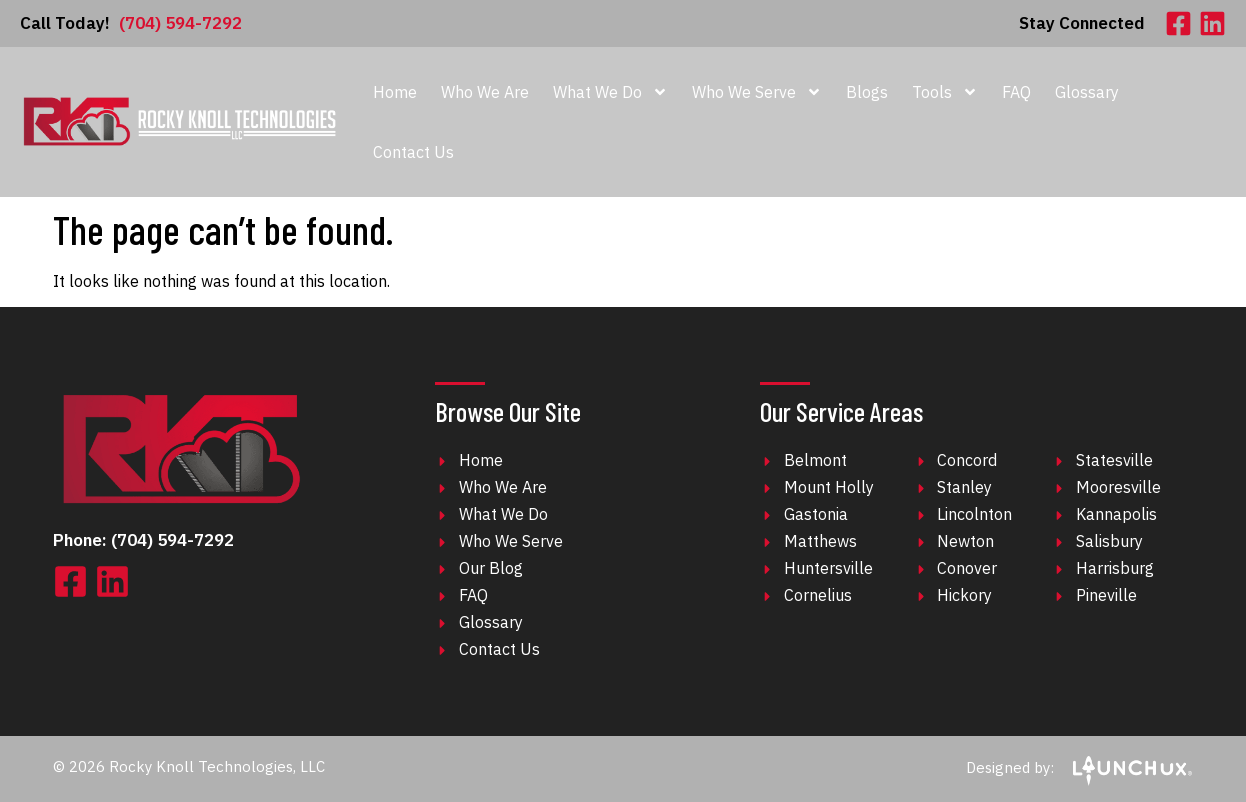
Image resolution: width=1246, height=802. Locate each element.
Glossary (1087, 92)
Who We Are (485, 92)
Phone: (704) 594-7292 (143, 540)
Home (395, 92)
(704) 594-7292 (131, 23)
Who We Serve (757, 92)
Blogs (867, 92)
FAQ (1016, 92)
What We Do (610, 92)
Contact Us (413, 152)
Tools (945, 92)
